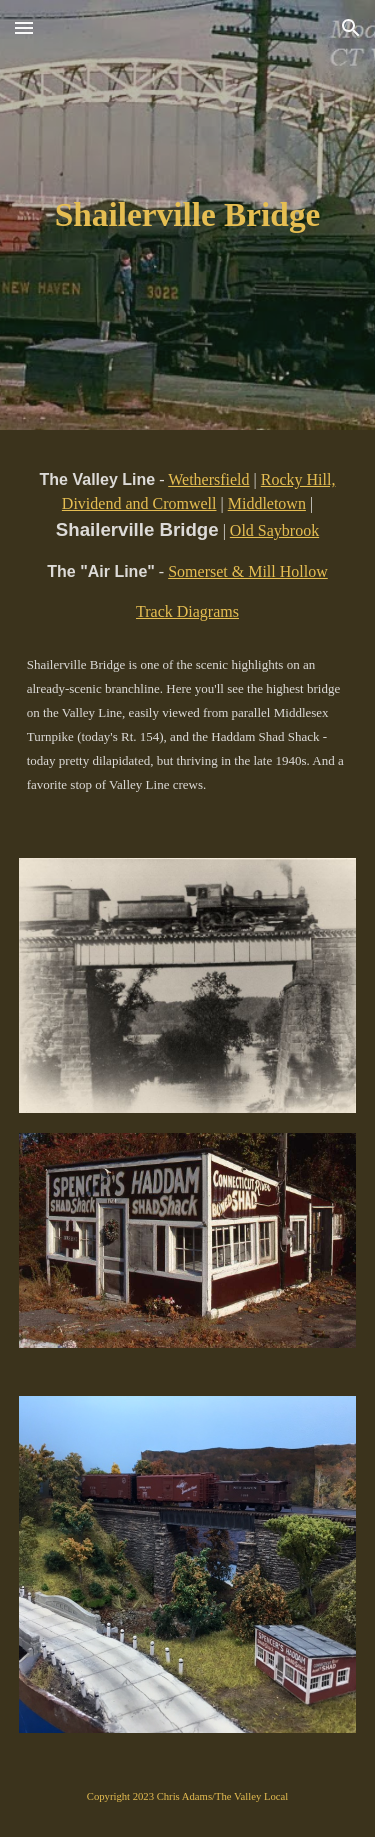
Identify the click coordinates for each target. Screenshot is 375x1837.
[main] (188, 215)
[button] (24, 27)
